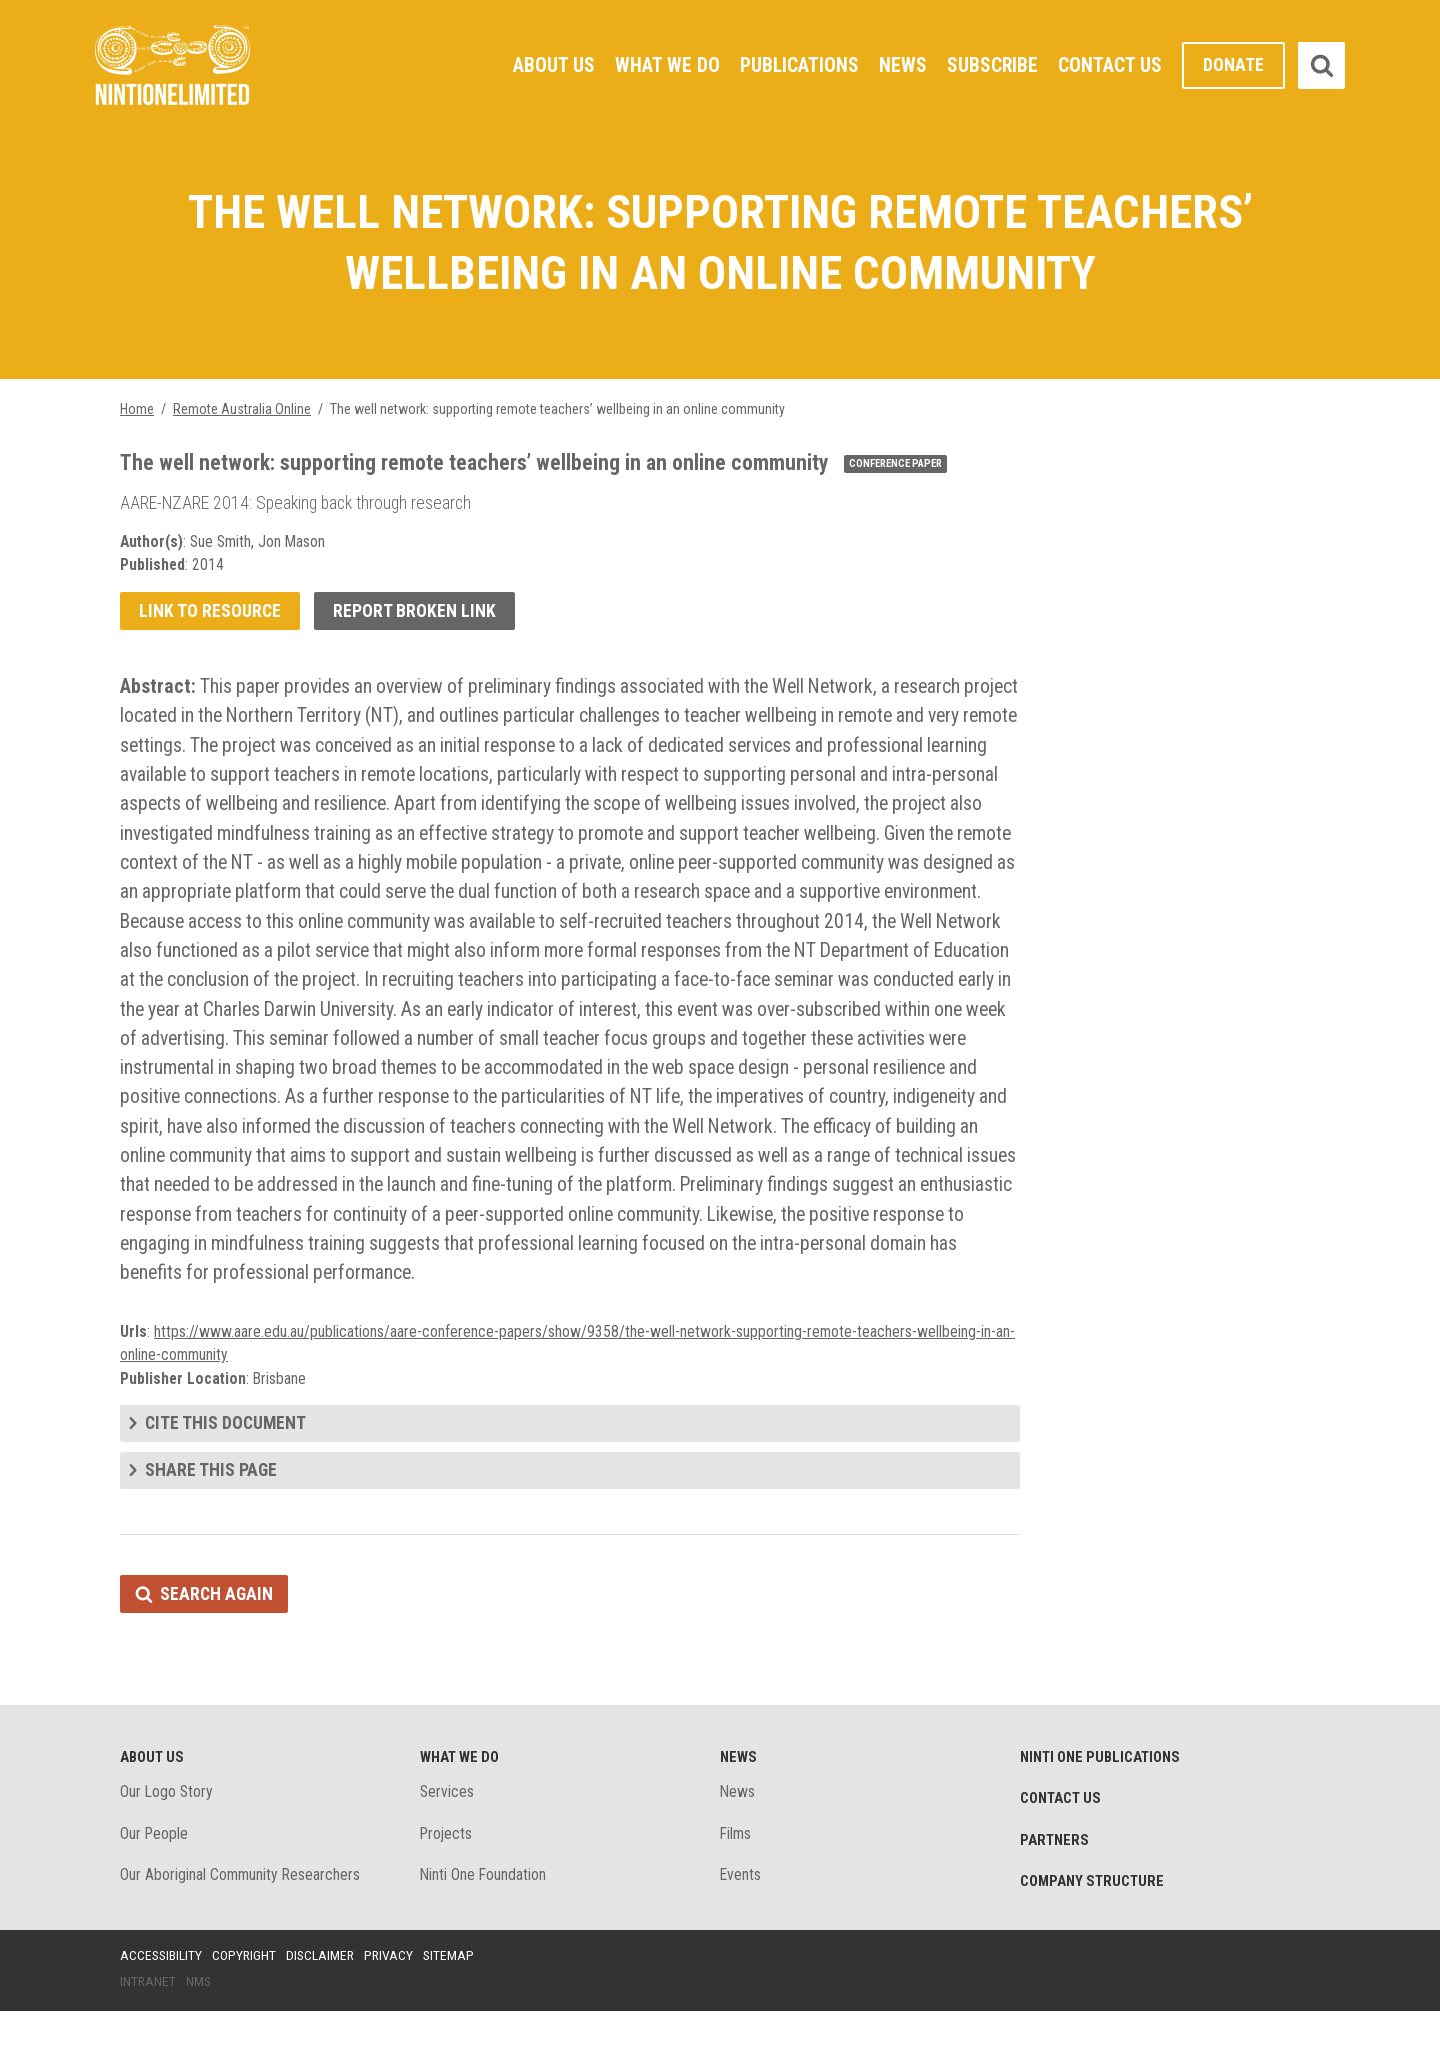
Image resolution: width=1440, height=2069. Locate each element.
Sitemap (455, 2012)
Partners (1055, 1896)
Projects (447, 1889)
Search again (217, 1647)
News (902, 65)
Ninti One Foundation (484, 1931)
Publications (797, 65)
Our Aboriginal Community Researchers (241, 1931)
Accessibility (162, 2012)
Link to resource (210, 616)
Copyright (246, 2012)
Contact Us (1110, 65)
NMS (200, 2038)
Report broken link (416, 616)
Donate (1233, 65)
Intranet (148, 2038)
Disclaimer (324, 2012)
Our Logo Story (167, 1847)
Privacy (394, 2012)
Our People (155, 1889)
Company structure (1094, 1938)
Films (736, 1889)
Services (447, 1847)
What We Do (664, 65)
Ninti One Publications (1102, 1812)
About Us (551, 65)
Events (741, 1931)
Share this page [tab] (211, 1522)
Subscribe (992, 65)
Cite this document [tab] (227, 1475)
